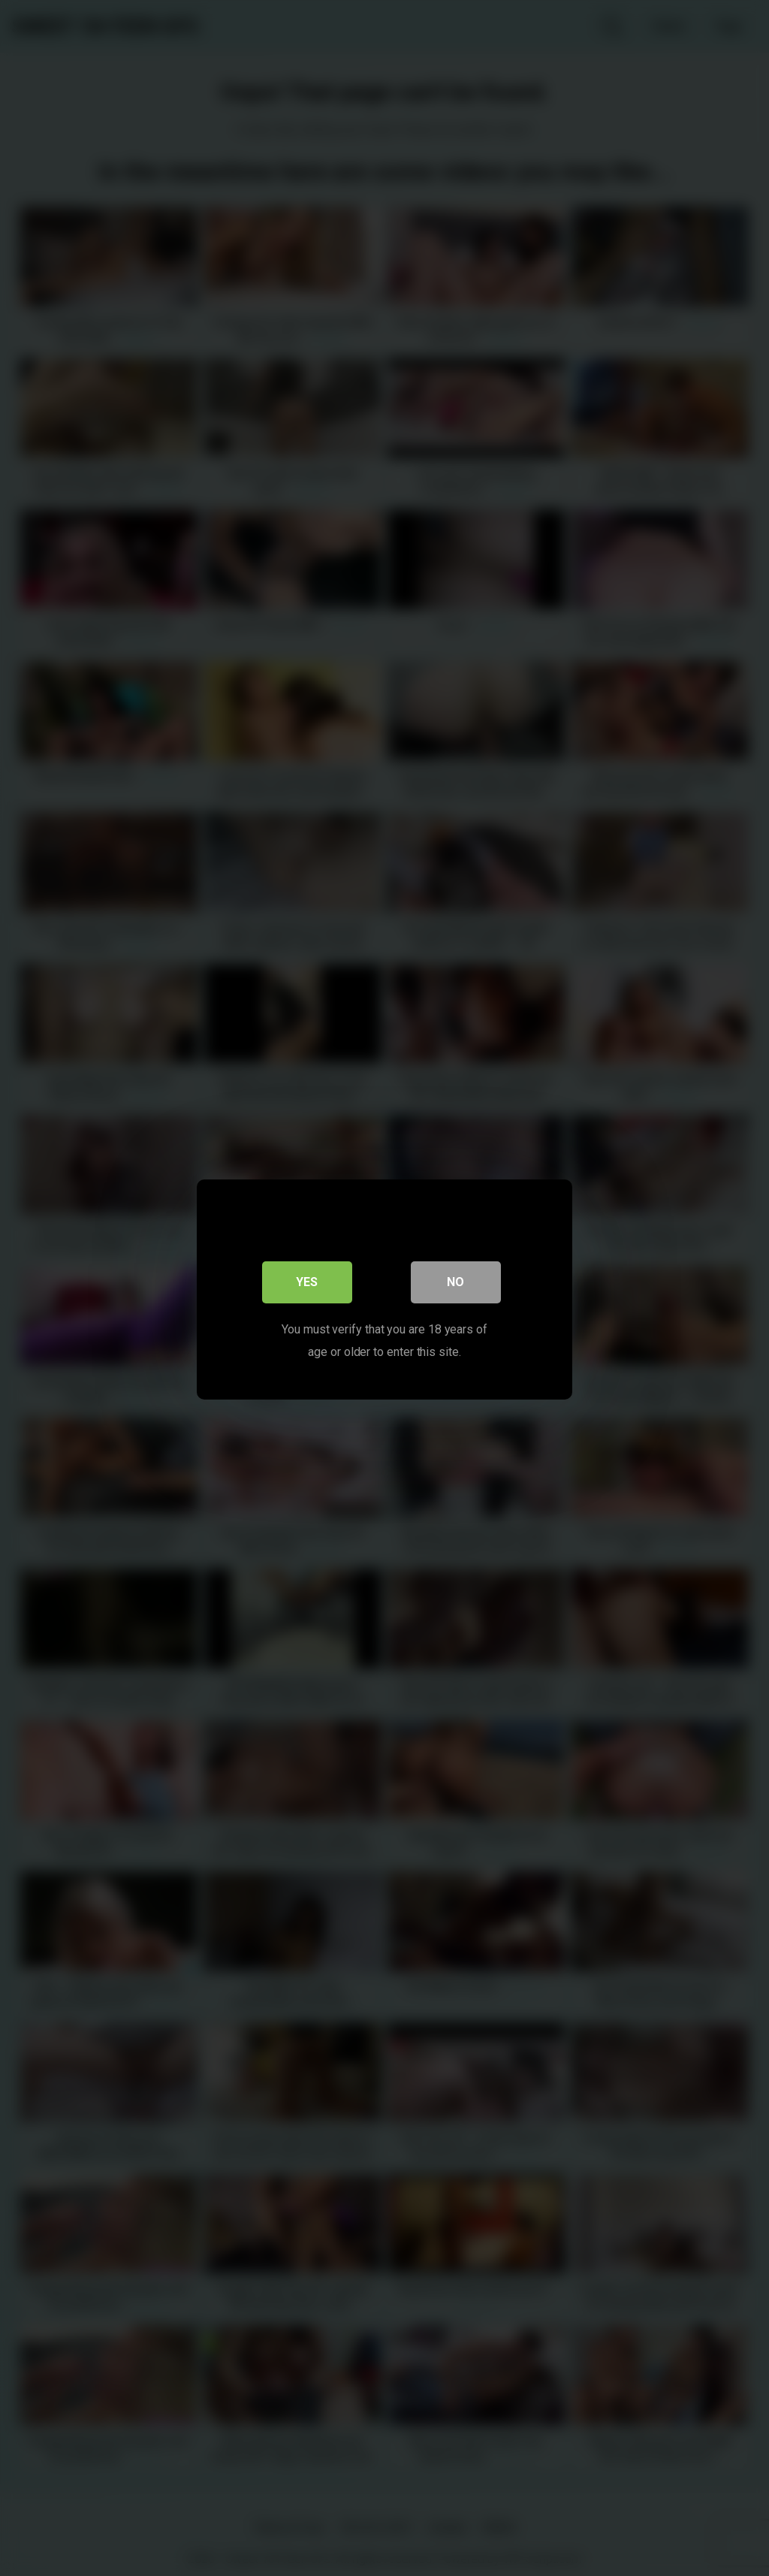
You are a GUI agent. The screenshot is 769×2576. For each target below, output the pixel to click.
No (456, 1280)
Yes (307, 1280)
